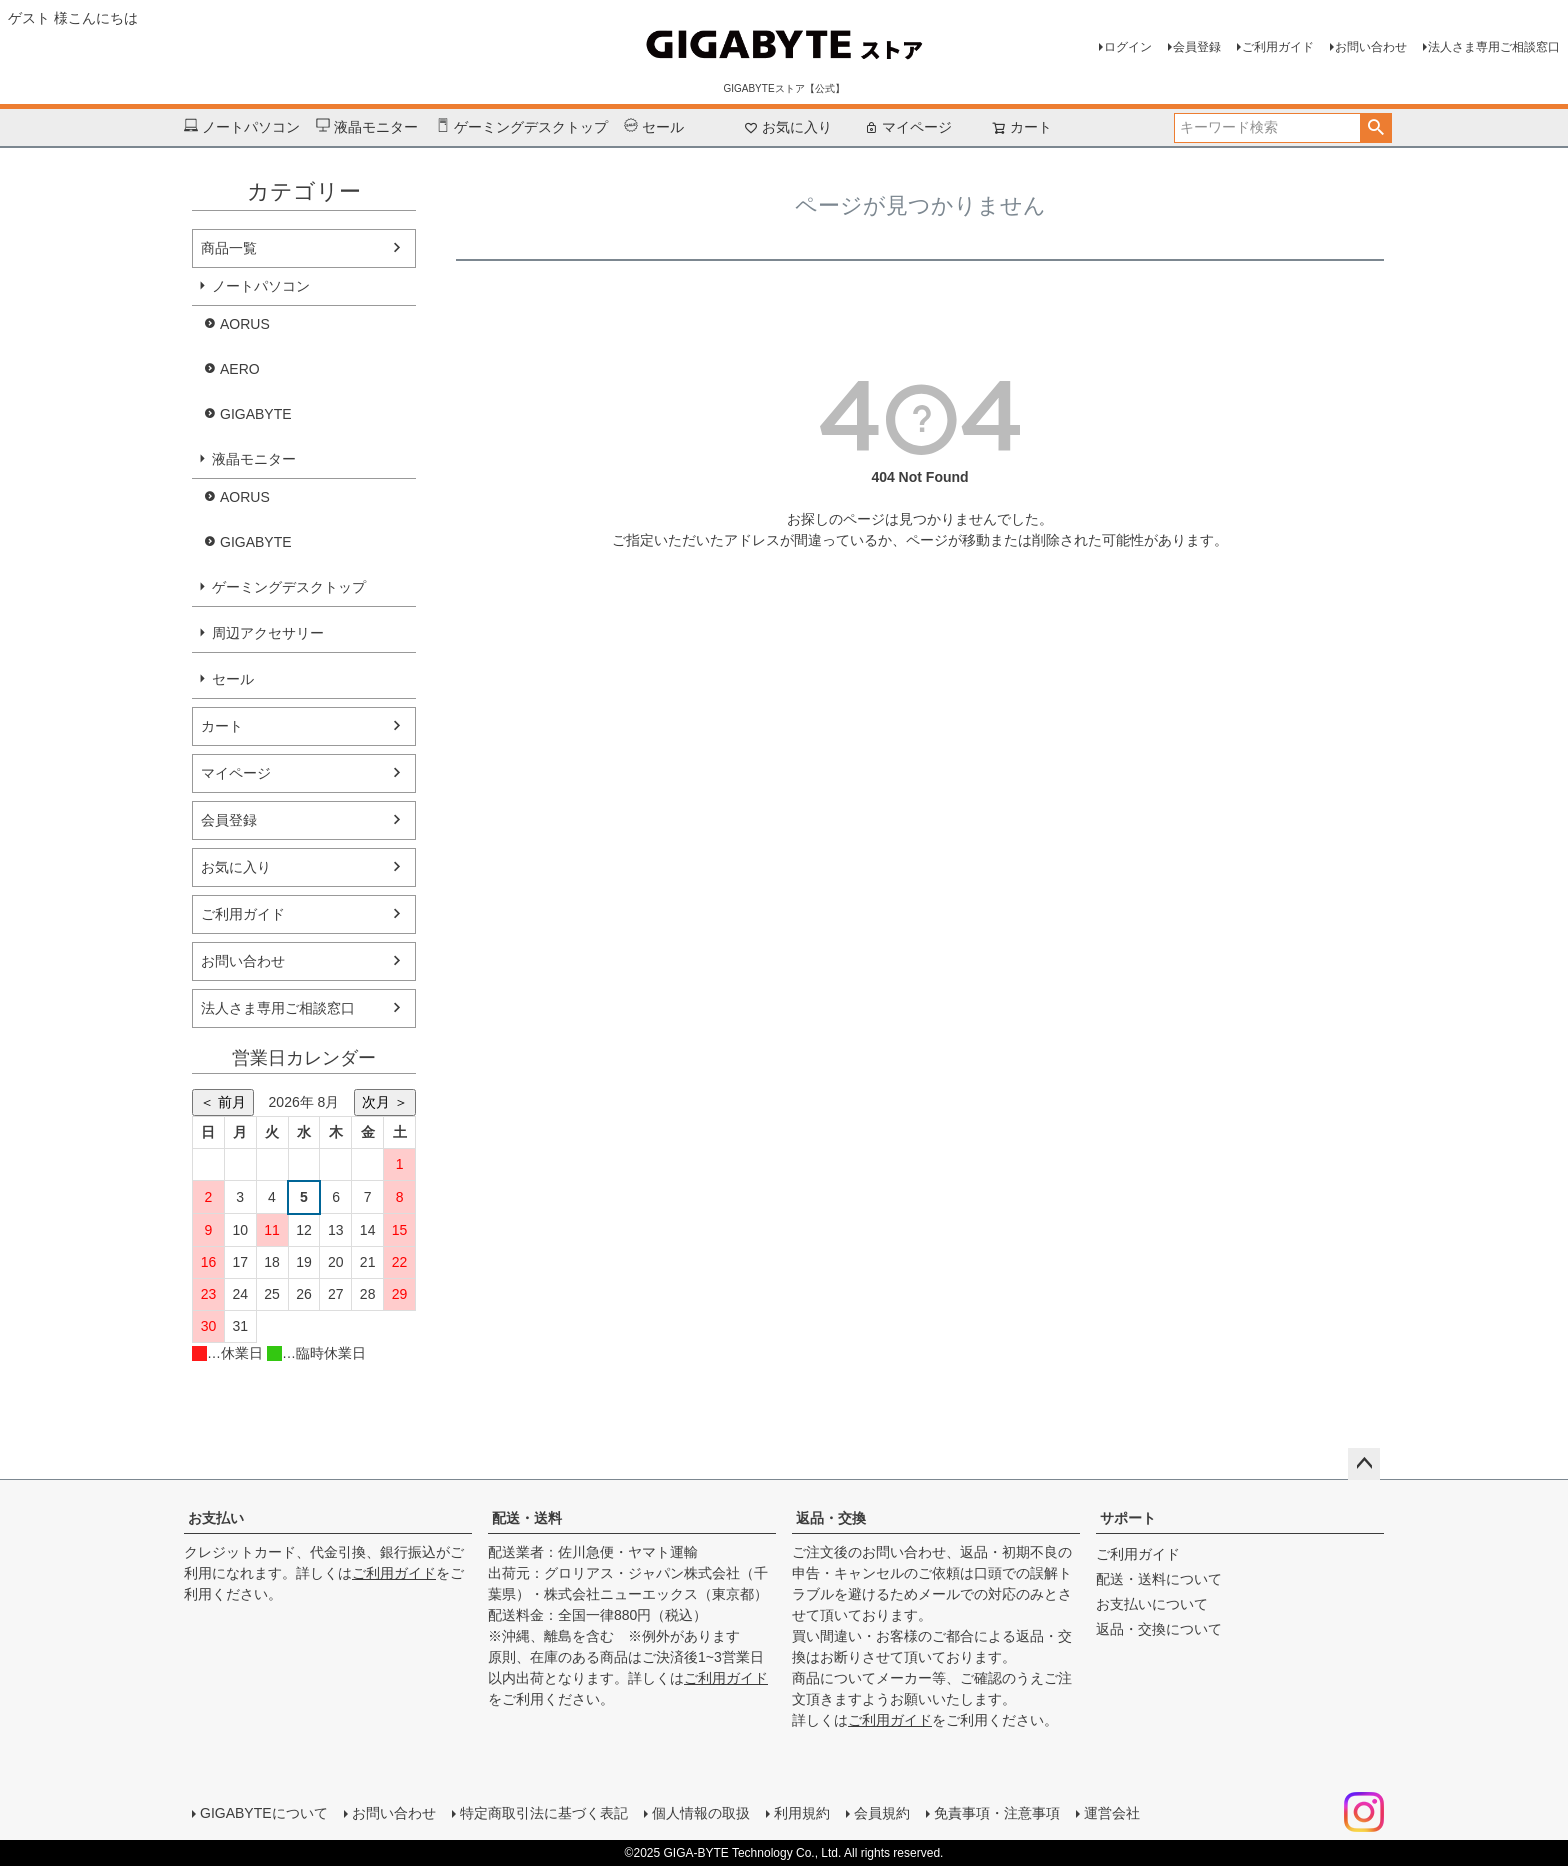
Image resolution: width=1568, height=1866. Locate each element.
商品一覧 (229, 248)
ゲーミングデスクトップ (522, 127)
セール (654, 127)
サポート (1128, 1518)
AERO (240, 369)
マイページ (908, 127)
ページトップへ (1364, 1464)
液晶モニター (367, 127)
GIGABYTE (256, 414)
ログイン (1128, 47)
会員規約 (882, 1813)
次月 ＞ (385, 1102)
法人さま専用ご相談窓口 (1494, 47)
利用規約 (802, 1813)
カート (222, 726)
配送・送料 (527, 1518)
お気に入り (788, 127)
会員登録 (1197, 47)
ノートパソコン (242, 127)
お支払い (216, 1518)
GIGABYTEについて (264, 1813)
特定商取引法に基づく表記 (544, 1813)
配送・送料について (1159, 1579)
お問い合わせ (1371, 47)
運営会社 (1112, 1813)
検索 (1375, 128)
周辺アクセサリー (268, 633)
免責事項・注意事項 (997, 1813)
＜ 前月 (223, 1102)
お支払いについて (1152, 1604)
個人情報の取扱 (701, 1813)
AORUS (245, 324)
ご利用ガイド (1278, 47)
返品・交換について (1159, 1629)
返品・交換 (831, 1518)
